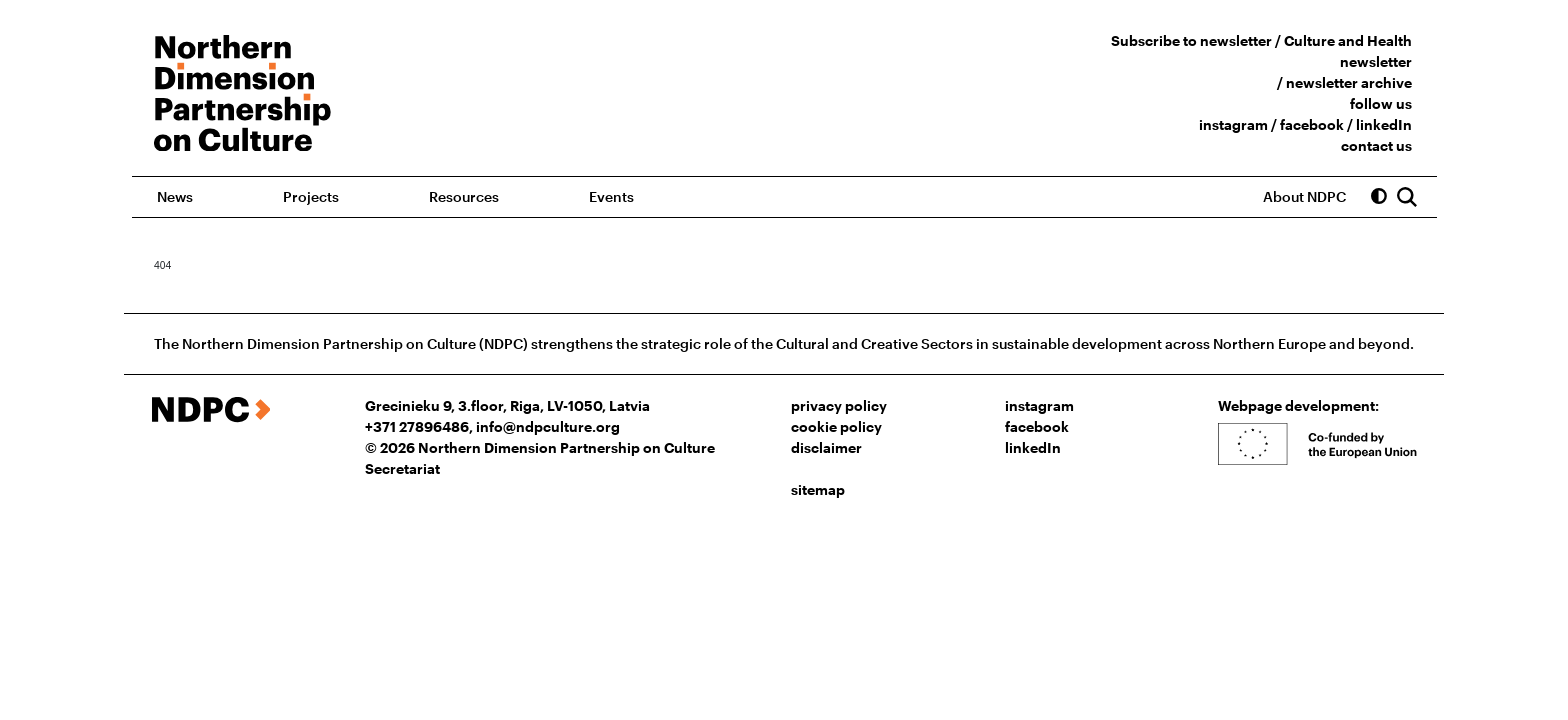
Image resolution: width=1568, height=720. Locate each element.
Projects (311, 196)
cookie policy (836, 426)
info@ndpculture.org (548, 426)
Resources (464, 196)
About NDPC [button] (1304, 196)
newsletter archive (1349, 82)
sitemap (818, 489)
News (175, 196)
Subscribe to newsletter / (1197, 40)
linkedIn (1384, 124)
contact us (1376, 145)
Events (611, 196)
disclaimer (826, 447)
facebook (1312, 124)
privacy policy (839, 405)
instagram (1233, 124)
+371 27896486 (417, 426)
